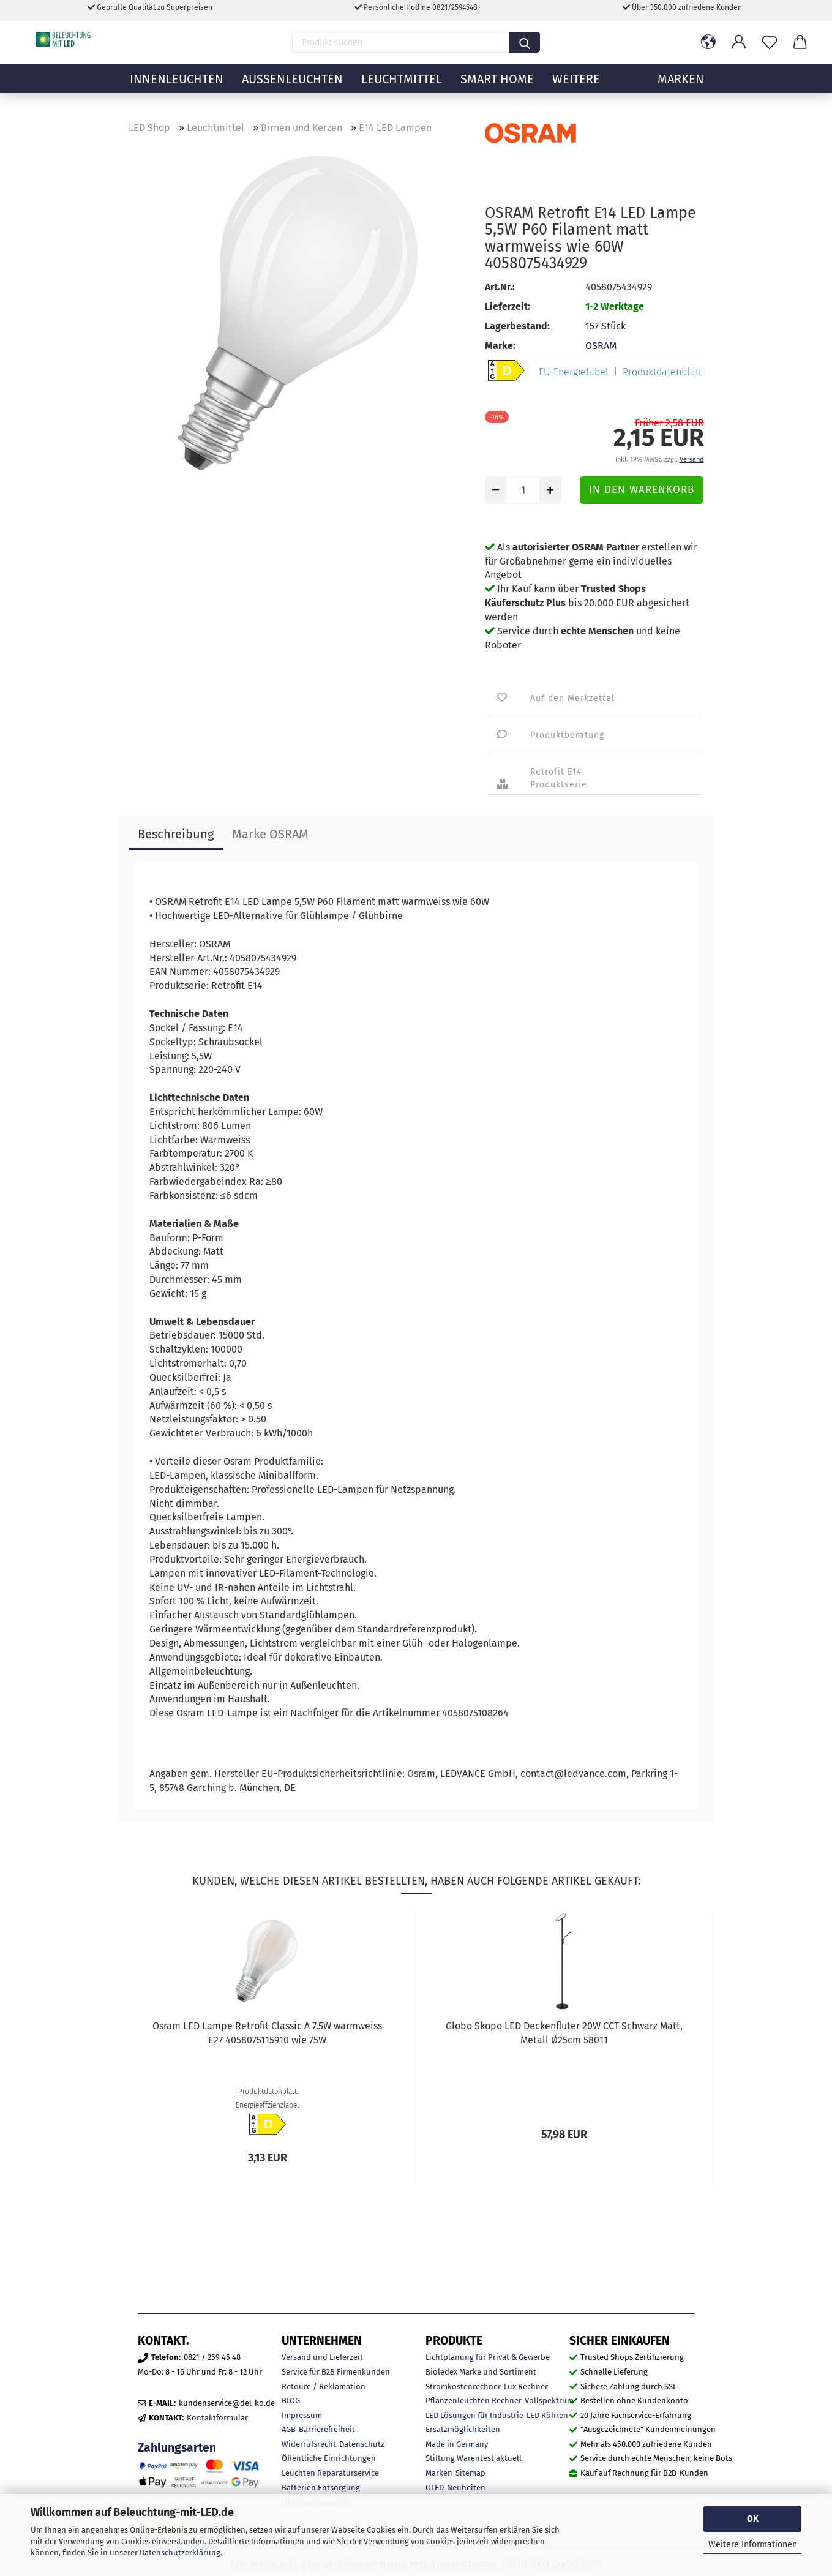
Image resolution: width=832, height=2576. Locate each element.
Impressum (302, 2415)
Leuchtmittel (401, 88)
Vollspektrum (549, 2400)
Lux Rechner (526, 2386)
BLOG (291, 2400)
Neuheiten (466, 2487)
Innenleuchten (176, 88)
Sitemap (470, 2472)
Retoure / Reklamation (323, 2386)
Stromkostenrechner (463, 2386)
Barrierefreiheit (327, 2429)
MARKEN (681, 88)
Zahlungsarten (177, 2448)
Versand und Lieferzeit (322, 2357)
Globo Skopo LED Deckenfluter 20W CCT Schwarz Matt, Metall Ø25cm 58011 (564, 2033)
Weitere (576, 88)
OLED (434, 2487)
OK (753, 2519)
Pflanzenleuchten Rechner (473, 2400)
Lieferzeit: (507, 306)
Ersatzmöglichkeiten (462, 2429)
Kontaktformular (217, 2417)
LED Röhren (547, 2415)
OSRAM (601, 345)
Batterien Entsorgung (321, 2487)
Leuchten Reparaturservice (330, 2472)
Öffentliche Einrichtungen (329, 2458)
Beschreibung (176, 834)
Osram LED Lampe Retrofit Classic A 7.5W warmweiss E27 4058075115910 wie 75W (267, 2033)
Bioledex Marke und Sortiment (480, 2371)
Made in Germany (456, 2444)
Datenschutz (361, 2444)
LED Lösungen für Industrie (474, 2415)
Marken (438, 2472)
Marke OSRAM (270, 834)
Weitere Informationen (752, 2544)
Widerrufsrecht (309, 2444)
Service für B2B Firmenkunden (336, 2371)
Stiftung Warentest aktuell (473, 2458)
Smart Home (497, 88)
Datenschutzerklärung (180, 2552)
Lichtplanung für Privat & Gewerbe (487, 2357)
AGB (289, 2429)
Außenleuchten (292, 88)
